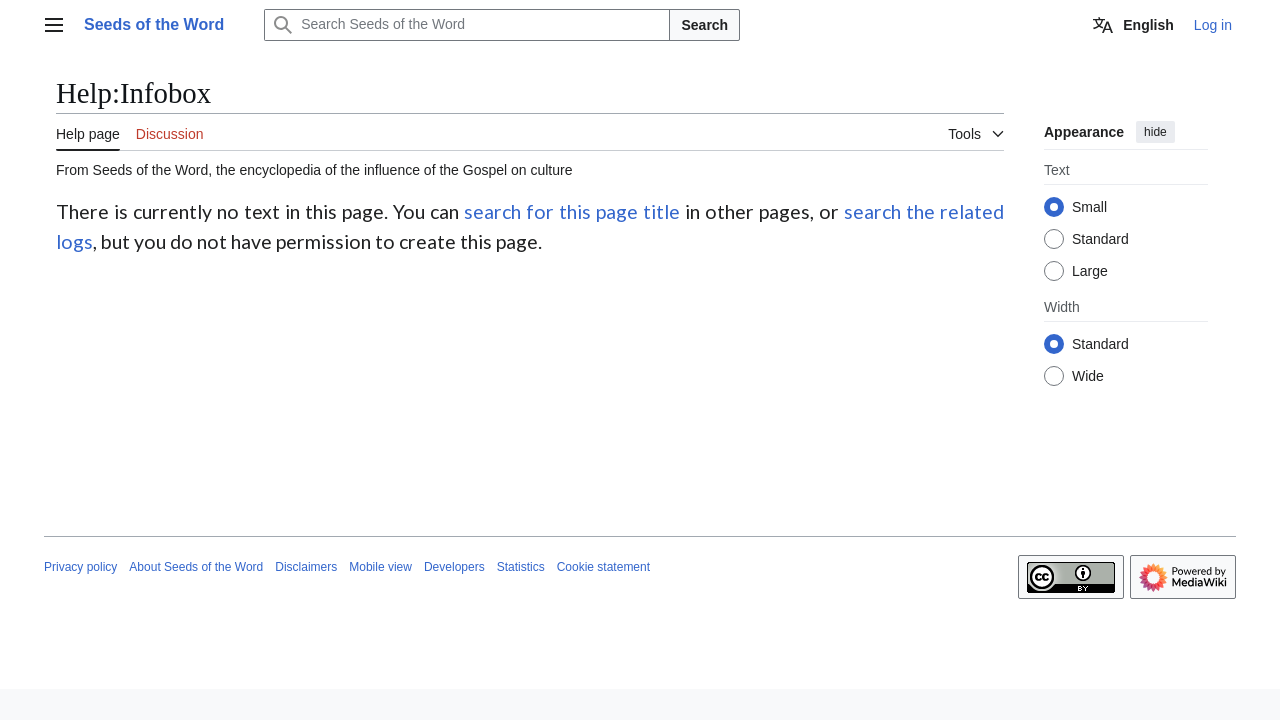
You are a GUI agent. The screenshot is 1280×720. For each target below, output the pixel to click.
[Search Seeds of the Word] (467, 25)
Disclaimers (306, 567)
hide (1155, 132)
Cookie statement (603, 567)
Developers (454, 567)
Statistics (521, 567)
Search (704, 25)
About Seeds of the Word (196, 567)
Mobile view (380, 567)
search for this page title (572, 211)
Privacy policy (80, 567)
